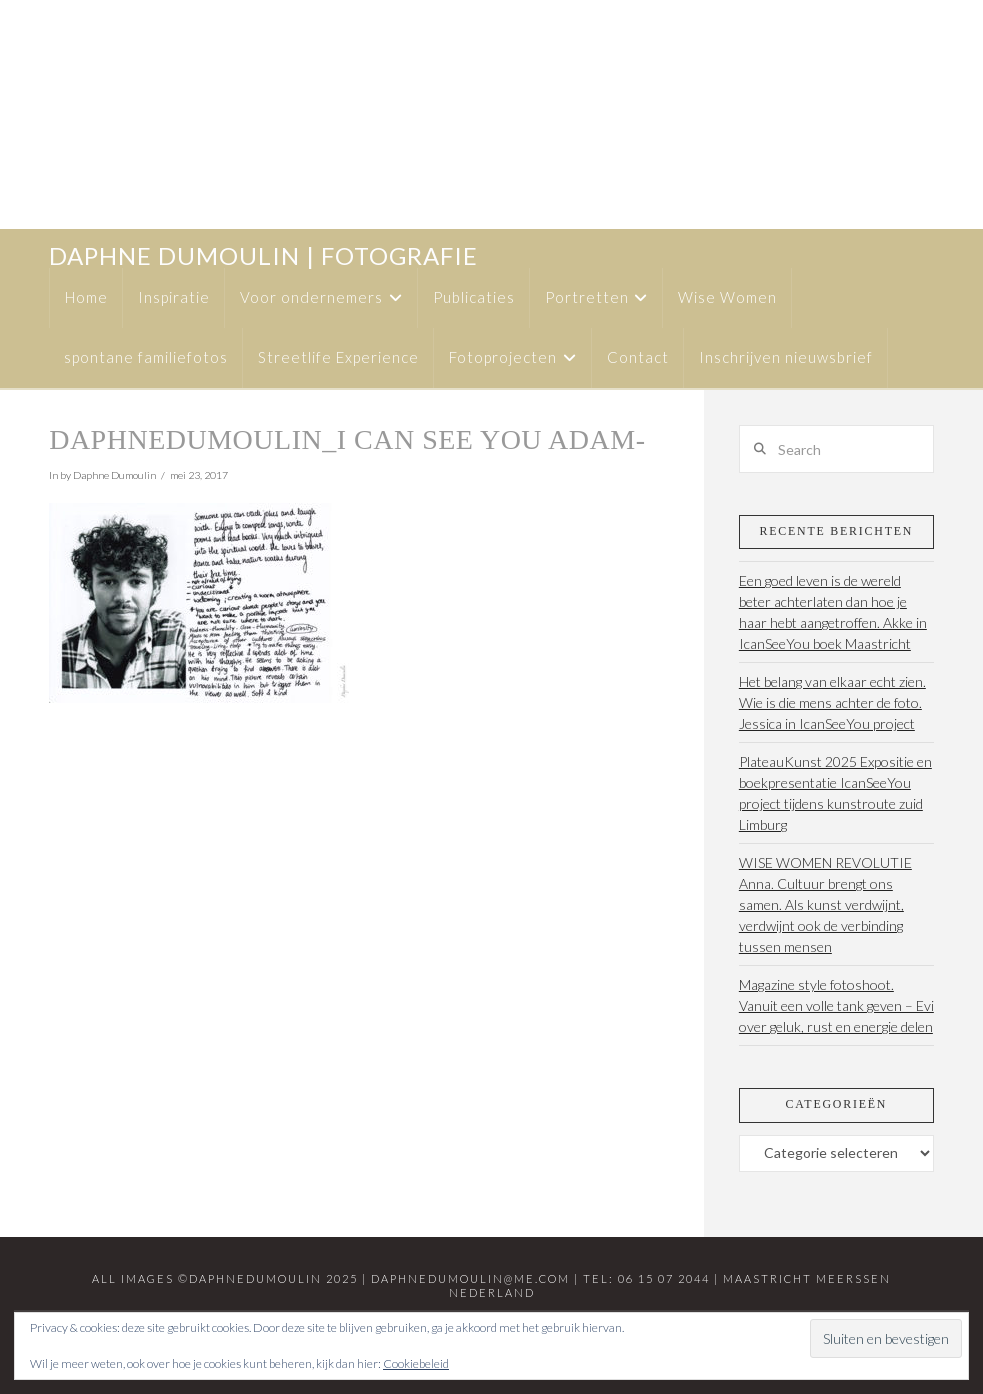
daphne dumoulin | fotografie (263, 256)
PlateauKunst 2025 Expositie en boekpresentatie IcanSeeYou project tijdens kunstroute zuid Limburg (835, 793)
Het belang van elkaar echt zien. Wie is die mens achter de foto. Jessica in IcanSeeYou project (832, 702)
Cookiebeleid (416, 1363)
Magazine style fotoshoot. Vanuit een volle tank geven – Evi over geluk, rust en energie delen (836, 1005)
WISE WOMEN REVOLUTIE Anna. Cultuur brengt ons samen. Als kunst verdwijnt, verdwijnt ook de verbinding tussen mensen (825, 904)
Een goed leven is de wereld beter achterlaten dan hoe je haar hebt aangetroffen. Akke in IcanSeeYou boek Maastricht (833, 612)
